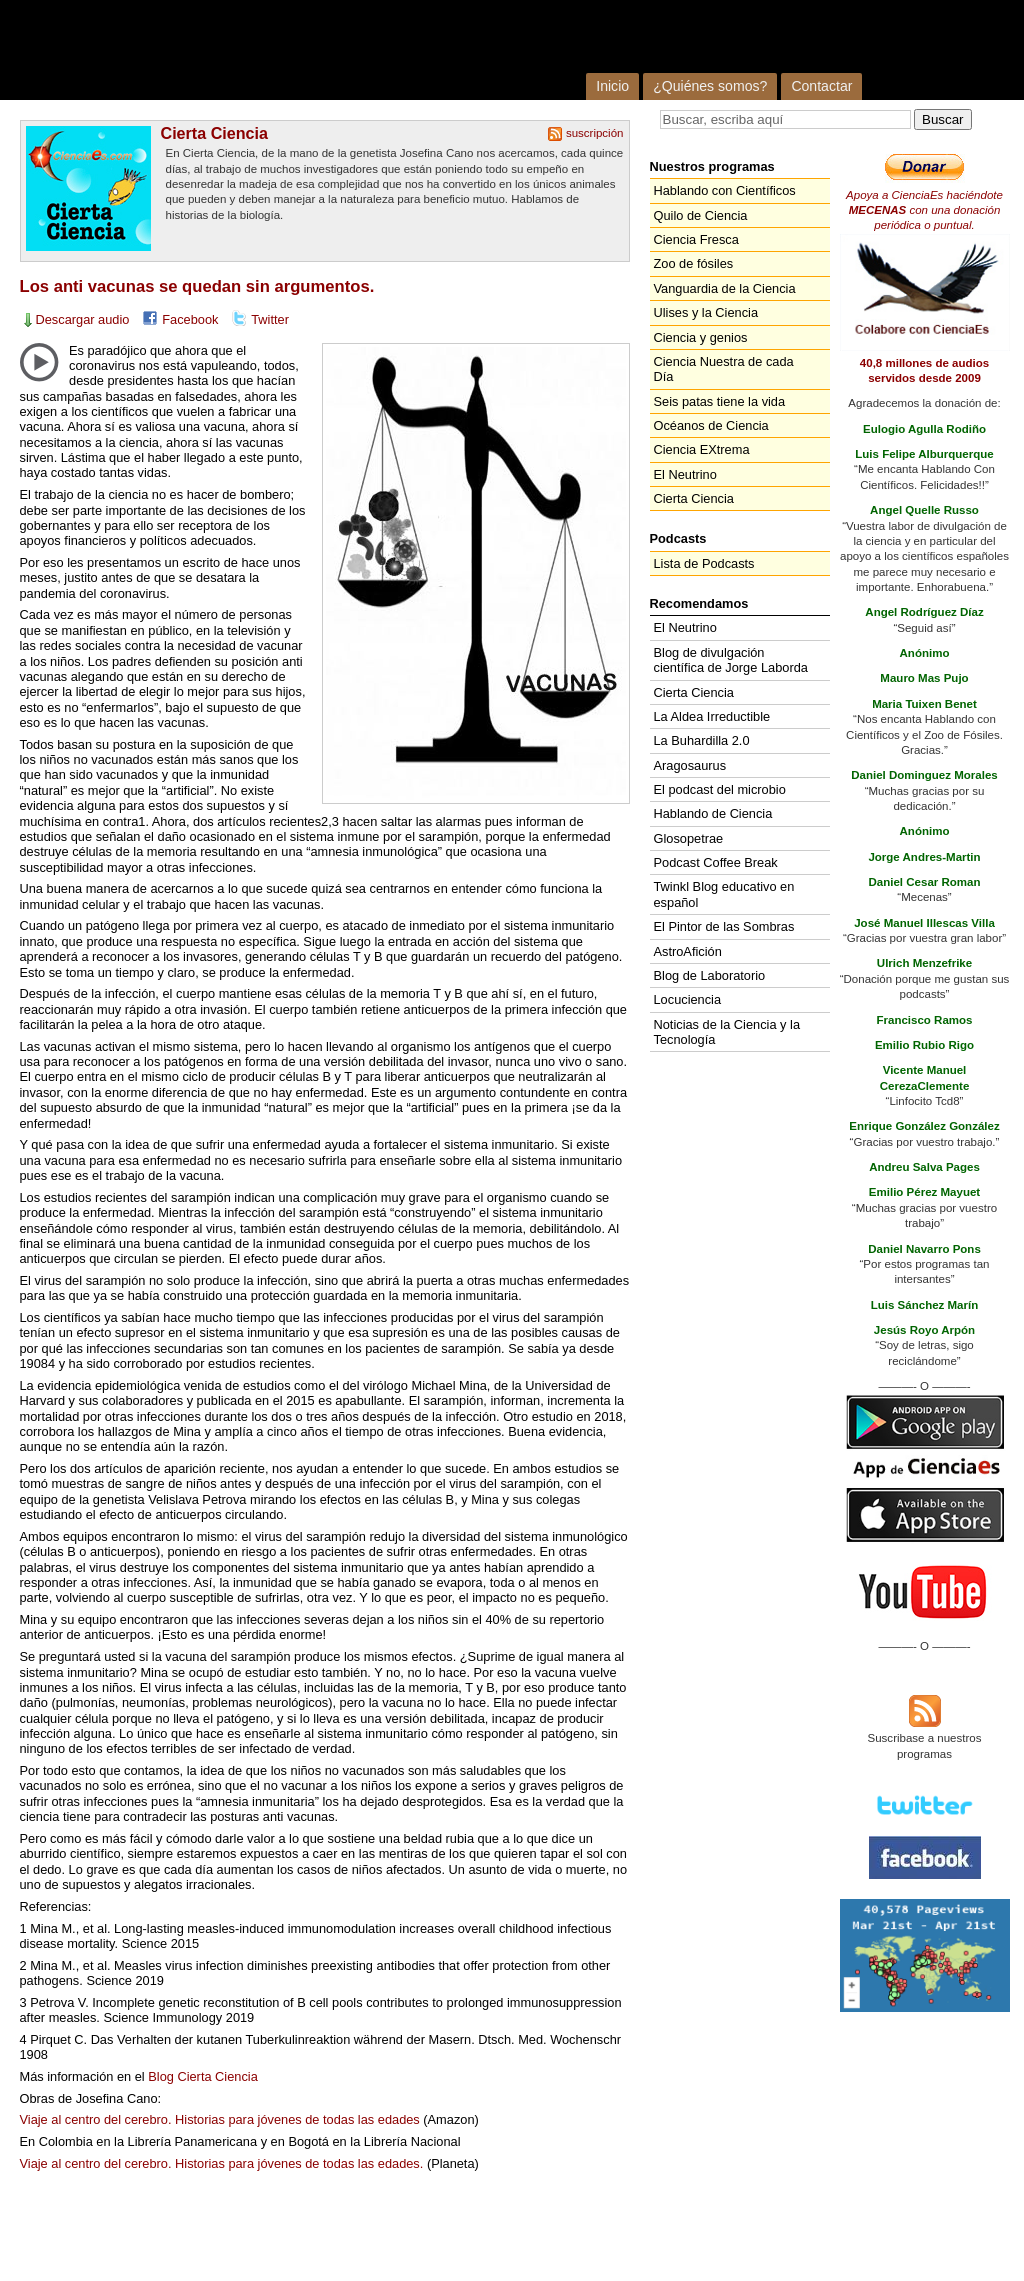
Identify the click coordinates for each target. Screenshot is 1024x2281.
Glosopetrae (689, 838)
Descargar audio (83, 319)
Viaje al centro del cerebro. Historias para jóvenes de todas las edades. (222, 2163)
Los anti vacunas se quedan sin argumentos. (197, 286)
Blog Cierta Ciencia (203, 2076)
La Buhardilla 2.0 (702, 740)
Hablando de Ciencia (713, 813)
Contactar (821, 86)
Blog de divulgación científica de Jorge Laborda (731, 660)
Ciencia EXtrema (702, 449)
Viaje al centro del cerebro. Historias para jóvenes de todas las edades (220, 2119)
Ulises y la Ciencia (706, 312)
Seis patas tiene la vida (720, 401)
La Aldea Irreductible (712, 716)
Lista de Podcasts (704, 563)
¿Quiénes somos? (710, 86)
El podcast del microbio (720, 789)
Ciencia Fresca (696, 239)
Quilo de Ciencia (701, 215)
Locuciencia (688, 999)
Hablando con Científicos (725, 190)
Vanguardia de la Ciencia (725, 288)
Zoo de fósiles (694, 263)
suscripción (595, 133)
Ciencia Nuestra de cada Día (724, 369)
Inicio (612, 86)
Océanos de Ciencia (711, 425)
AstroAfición (688, 951)
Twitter (270, 319)
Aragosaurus (690, 765)
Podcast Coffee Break (716, 862)
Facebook (190, 319)
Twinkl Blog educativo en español (724, 894)
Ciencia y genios (701, 337)
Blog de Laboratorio (710, 975)
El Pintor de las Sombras (724, 926)
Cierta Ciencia (214, 133)
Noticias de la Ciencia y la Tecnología (727, 1032)
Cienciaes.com (278, 50)
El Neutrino (685, 474)
